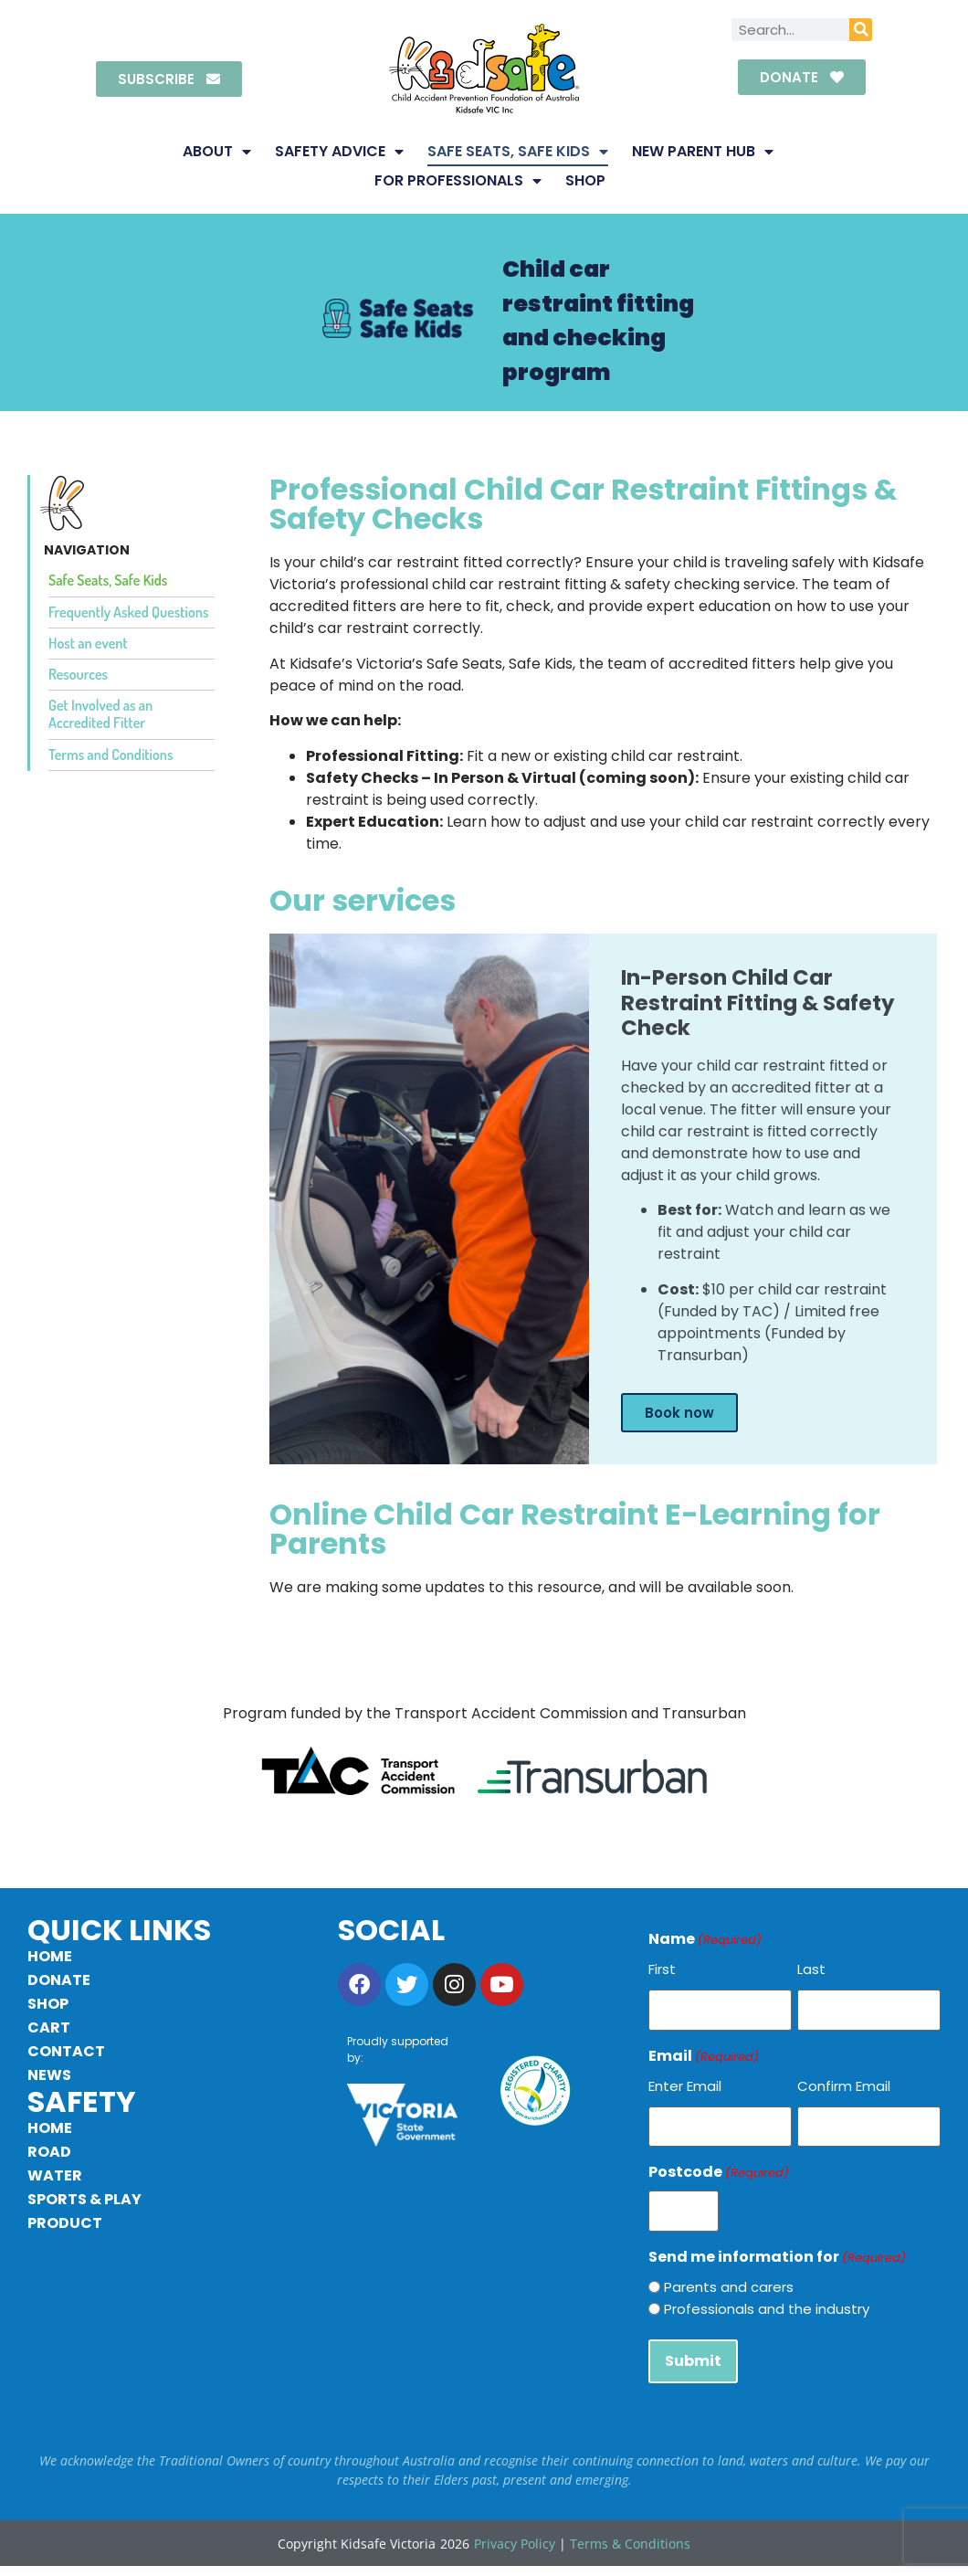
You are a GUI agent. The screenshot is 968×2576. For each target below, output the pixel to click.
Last (811, 1969)
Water (54, 2175)
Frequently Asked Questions (128, 612)
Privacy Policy (514, 2529)
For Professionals (458, 180)
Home (49, 1956)
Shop (585, 180)
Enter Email (684, 2082)
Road (49, 2151)
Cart (48, 2027)
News (49, 2074)
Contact (66, 2051)
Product (64, 2222)
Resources (78, 674)
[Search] (860, 29)
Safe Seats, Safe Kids (517, 151)
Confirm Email (843, 2082)
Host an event (88, 643)
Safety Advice (339, 151)
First (662, 1969)
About (217, 151)
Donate (58, 1979)
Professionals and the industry (766, 2298)
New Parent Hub (702, 151)
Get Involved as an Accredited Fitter (100, 714)
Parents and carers (729, 2276)
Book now (679, 1412)
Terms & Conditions (630, 2529)
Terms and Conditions (110, 754)
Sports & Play (84, 2199)
